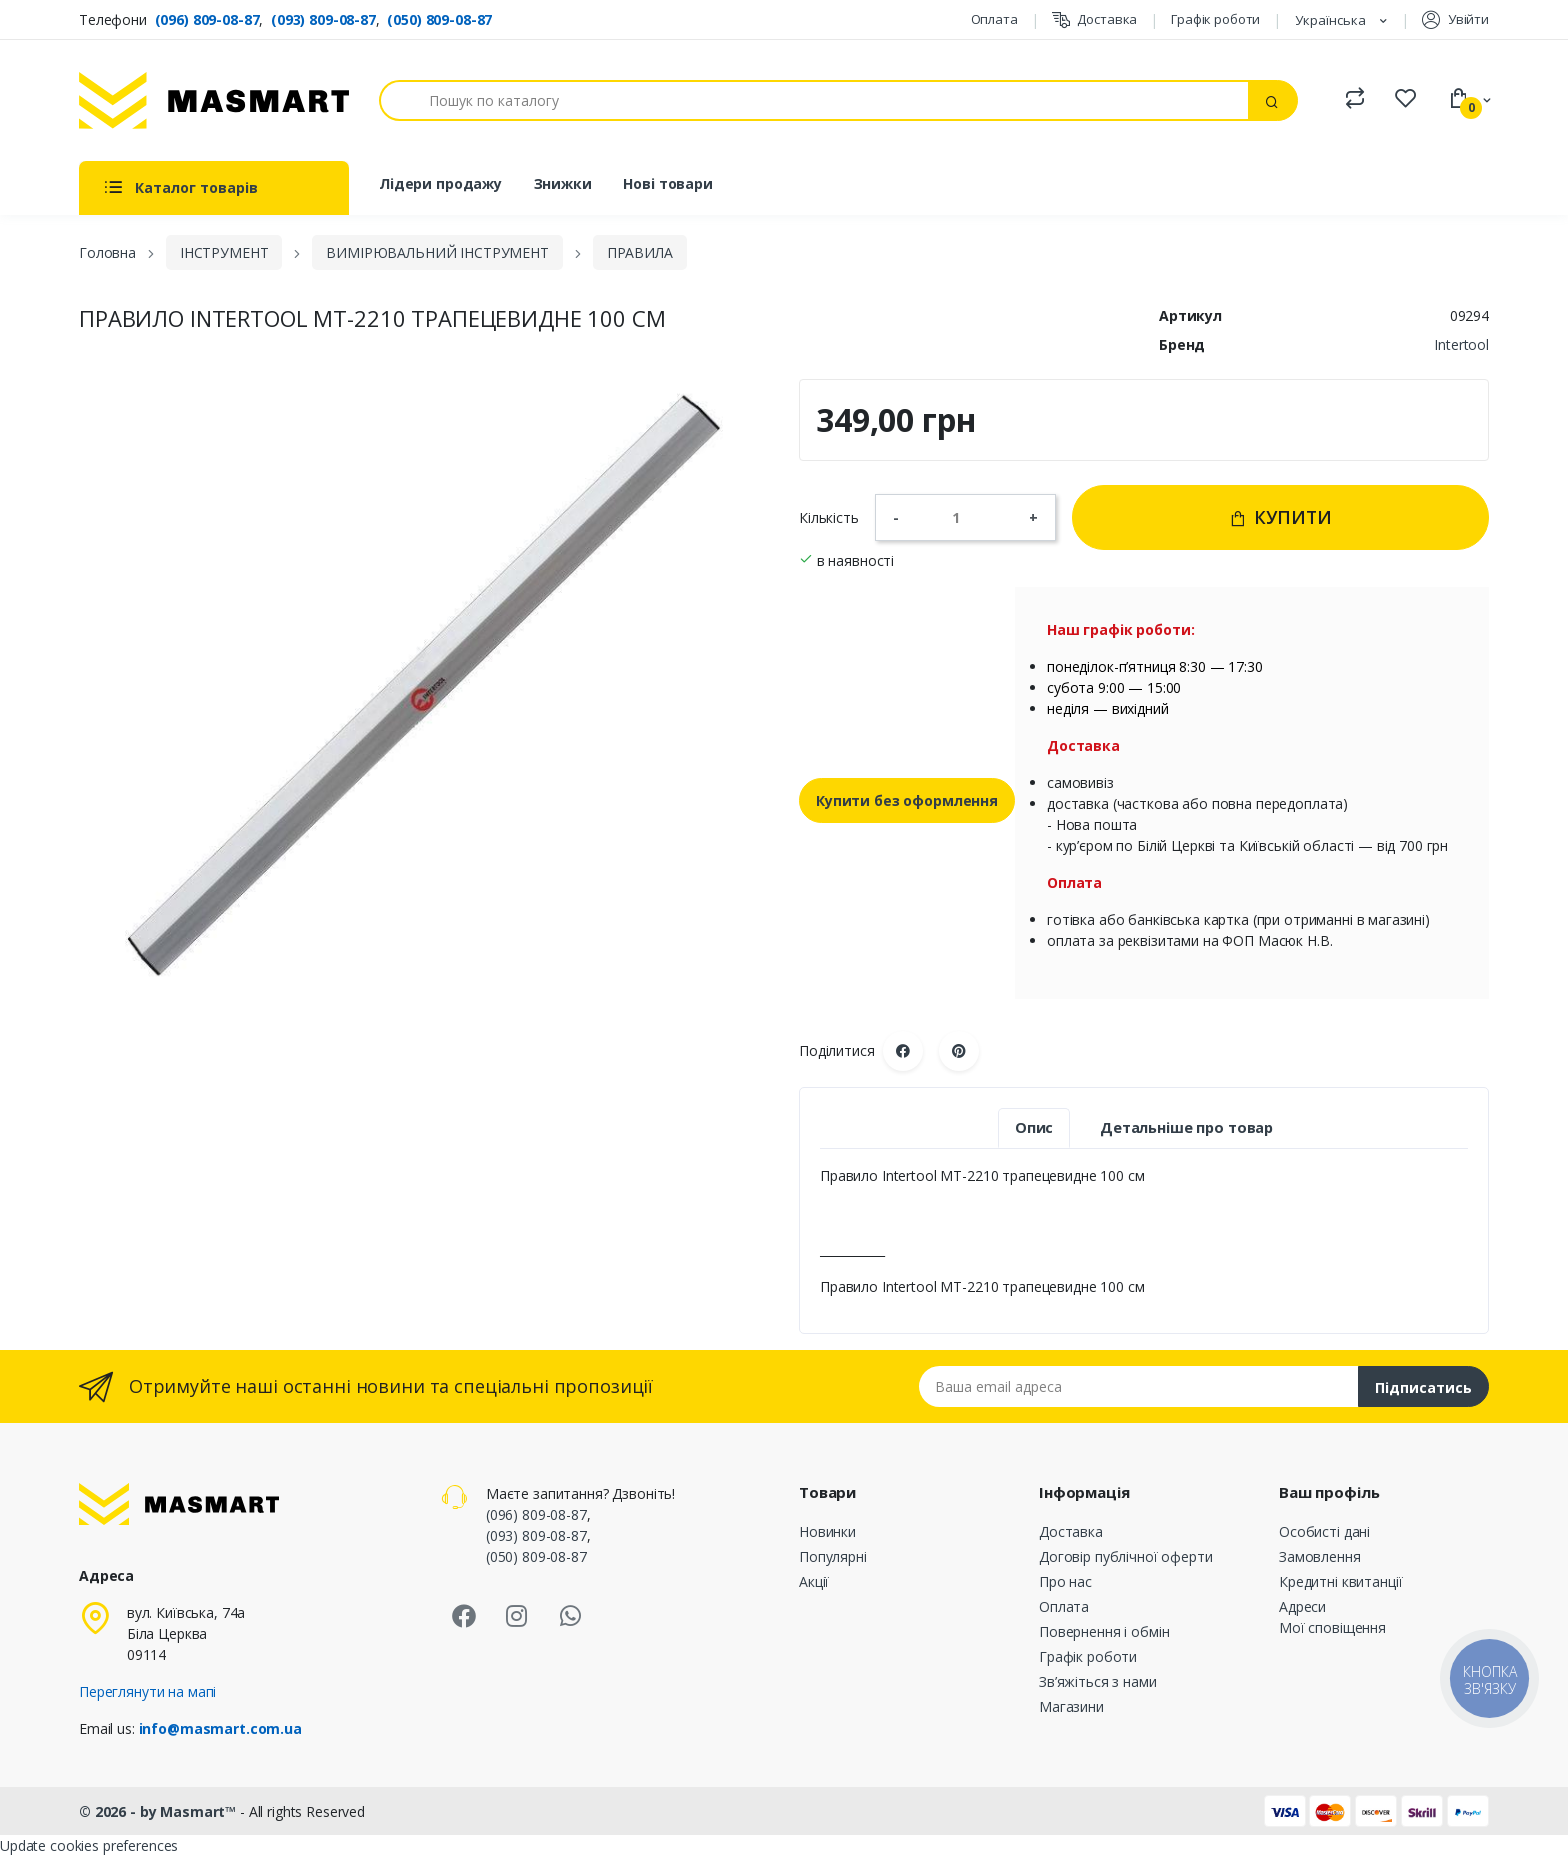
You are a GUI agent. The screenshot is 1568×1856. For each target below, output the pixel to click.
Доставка (1095, 19)
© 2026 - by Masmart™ (159, 1811)
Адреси (1302, 1606)
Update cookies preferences (89, 1845)
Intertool (1461, 344)
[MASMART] (214, 100)
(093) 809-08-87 (323, 19)
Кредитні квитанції (1340, 1581)
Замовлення (1320, 1556)
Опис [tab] (1034, 1127)
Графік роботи (1215, 19)
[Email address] (1139, 1386)
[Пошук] (814, 100)
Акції (814, 1581)
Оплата (994, 19)
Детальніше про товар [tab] (1186, 1127)
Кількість (829, 517)
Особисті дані (1324, 1531)
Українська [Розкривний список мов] (1332, 20)
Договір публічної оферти (1126, 1556)
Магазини (1071, 1706)
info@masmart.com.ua (220, 1728)
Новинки (827, 1531)
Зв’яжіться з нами (1098, 1681)
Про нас (1065, 1581)
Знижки (563, 183)
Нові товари (667, 183)
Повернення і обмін (1104, 1631)
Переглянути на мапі (147, 1691)
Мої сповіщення (1332, 1627)
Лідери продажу (440, 183)
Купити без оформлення (907, 800)
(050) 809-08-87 (439, 19)
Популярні (833, 1556)
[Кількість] (964, 517)
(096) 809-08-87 (207, 19)
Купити (1280, 517)
